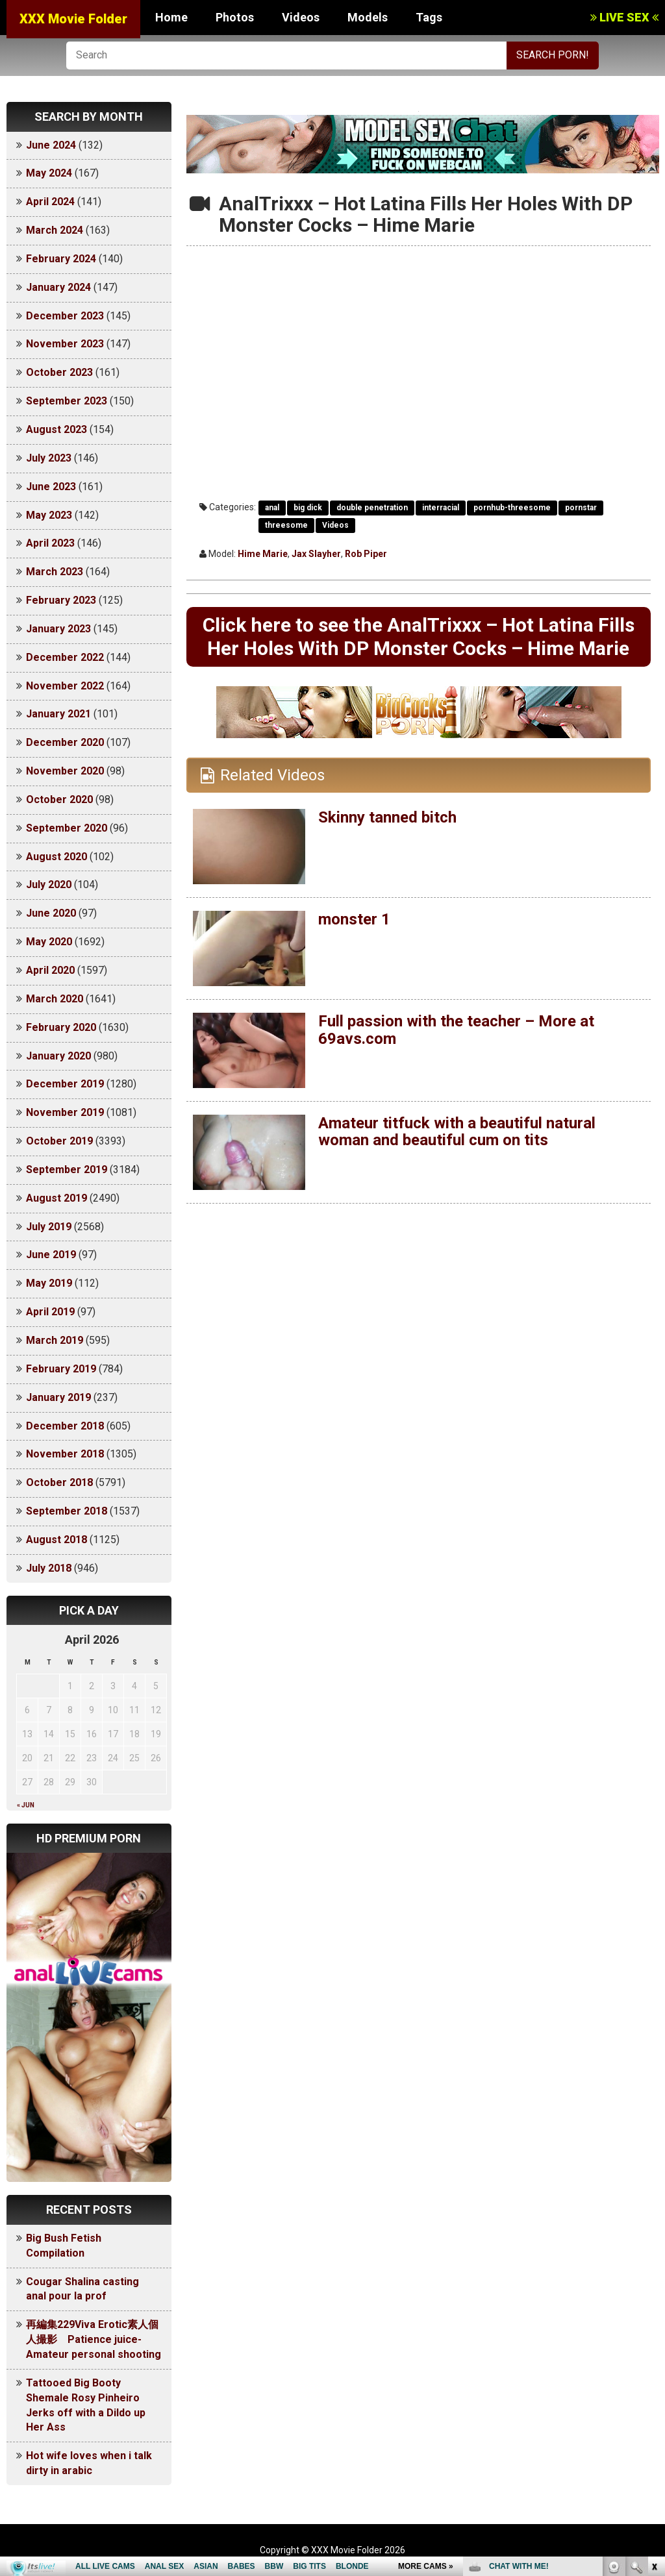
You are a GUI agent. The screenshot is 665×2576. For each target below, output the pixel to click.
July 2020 (48, 884)
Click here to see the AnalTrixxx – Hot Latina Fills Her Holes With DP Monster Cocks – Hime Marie (418, 636)
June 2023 (51, 486)
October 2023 (59, 372)
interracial (440, 507)
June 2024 (51, 145)
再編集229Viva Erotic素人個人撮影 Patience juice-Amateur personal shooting (93, 2339)
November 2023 (65, 344)
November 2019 (65, 1112)
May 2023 (49, 515)
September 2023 (66, 401)
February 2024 (61, 259)
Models (367, 17)
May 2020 (49, 941)
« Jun (25, 1805)
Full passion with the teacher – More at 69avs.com (456, 1029)
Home (171, 17)
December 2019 (65, 1084)
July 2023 (48, 458)
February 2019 (61, 1369)
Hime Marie (263, 554)
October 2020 (59, 799)
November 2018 (65, 1454)
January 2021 (58, 714)
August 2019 (56, 1198)
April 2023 (50, 543)
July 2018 (48, 1568)
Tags (429, 17)
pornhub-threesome (512, 507)
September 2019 (66, 1169)
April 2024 (50, 201)
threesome (286, 525)
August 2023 (56, 429)
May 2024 (49, 173)
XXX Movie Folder (73, 19)
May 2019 (49, 1283)
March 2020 (54, 999)
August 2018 (56, 1539)
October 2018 (59, 1482)
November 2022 (65, 686)
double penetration (372, 507)
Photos (235, 17)
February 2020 (61, 1027)
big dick (308, 507)
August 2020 (56, 856)
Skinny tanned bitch (387, 817)
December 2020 (65, 742)
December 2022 (65, 657)
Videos (301, 17)
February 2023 (61, 600)
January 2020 (58, 1056)
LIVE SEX (624, 17)
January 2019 (58, 1397)
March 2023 (54, 571)
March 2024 (54, 230)
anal (272, 507)
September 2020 (66, 828)
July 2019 (48, 1226)
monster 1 (354, 919)
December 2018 (65, 1426)
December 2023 (65, 316)
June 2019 (51, 1254)
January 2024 (58, 287)
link (654, 2373)
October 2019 (59, 1141)
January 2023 (58, 629)
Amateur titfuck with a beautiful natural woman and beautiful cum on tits (457, 1131)
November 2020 (65, 771)
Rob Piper (366, 554)
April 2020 (50, 970)
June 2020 (51, 913)
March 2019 (54, 1340)
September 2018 (66, 1511)
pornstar (581, 507)
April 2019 (50, 1312)
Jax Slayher (316, 554)
